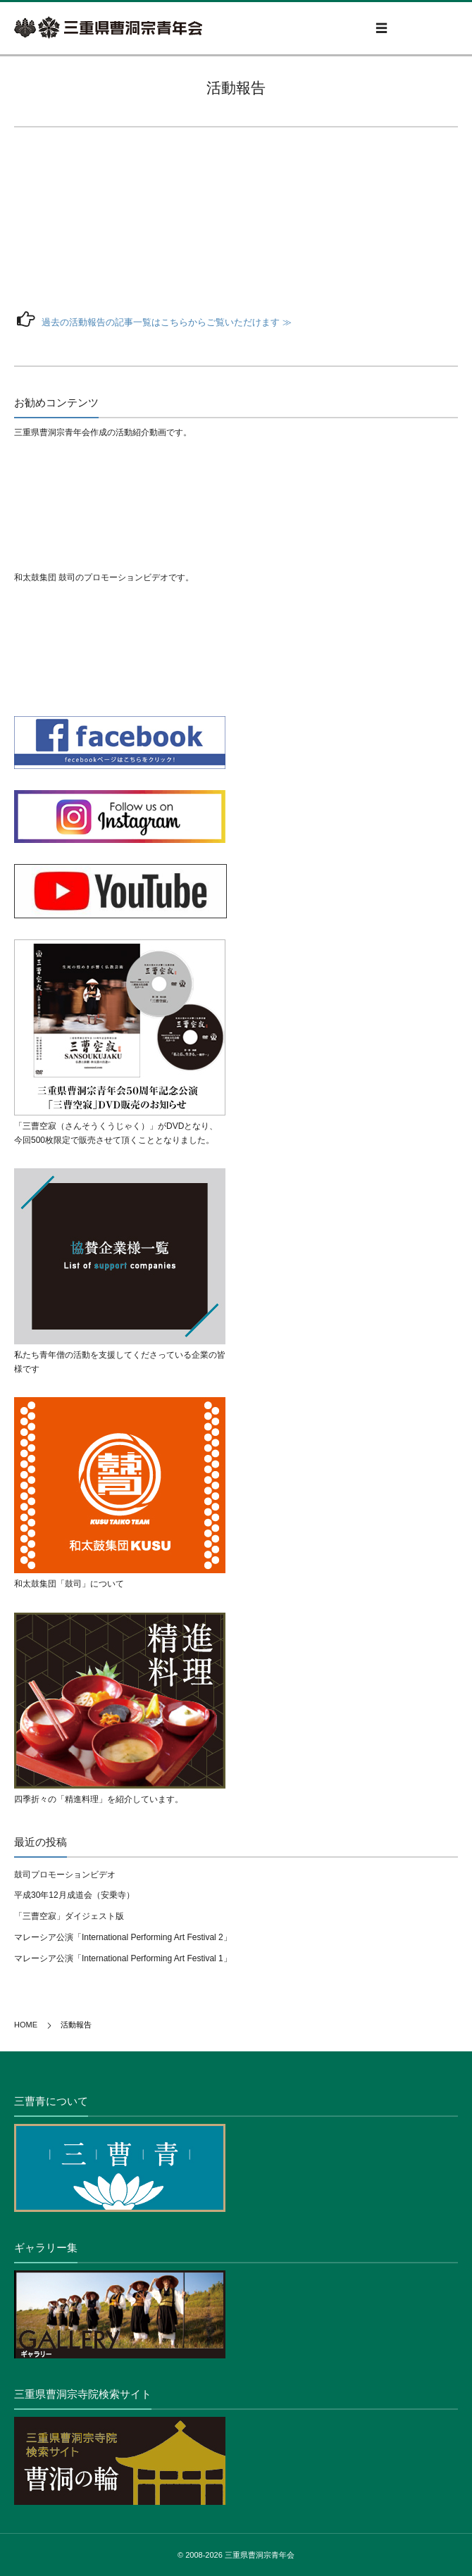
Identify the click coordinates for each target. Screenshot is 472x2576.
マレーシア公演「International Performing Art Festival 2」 (123, 1937)
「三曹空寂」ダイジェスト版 (69, 1916)
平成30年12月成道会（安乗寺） (74, 1895)
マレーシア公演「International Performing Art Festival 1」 (123, 1958)
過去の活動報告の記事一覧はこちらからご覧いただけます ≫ (167, 322)
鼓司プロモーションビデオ (65, 1875)
